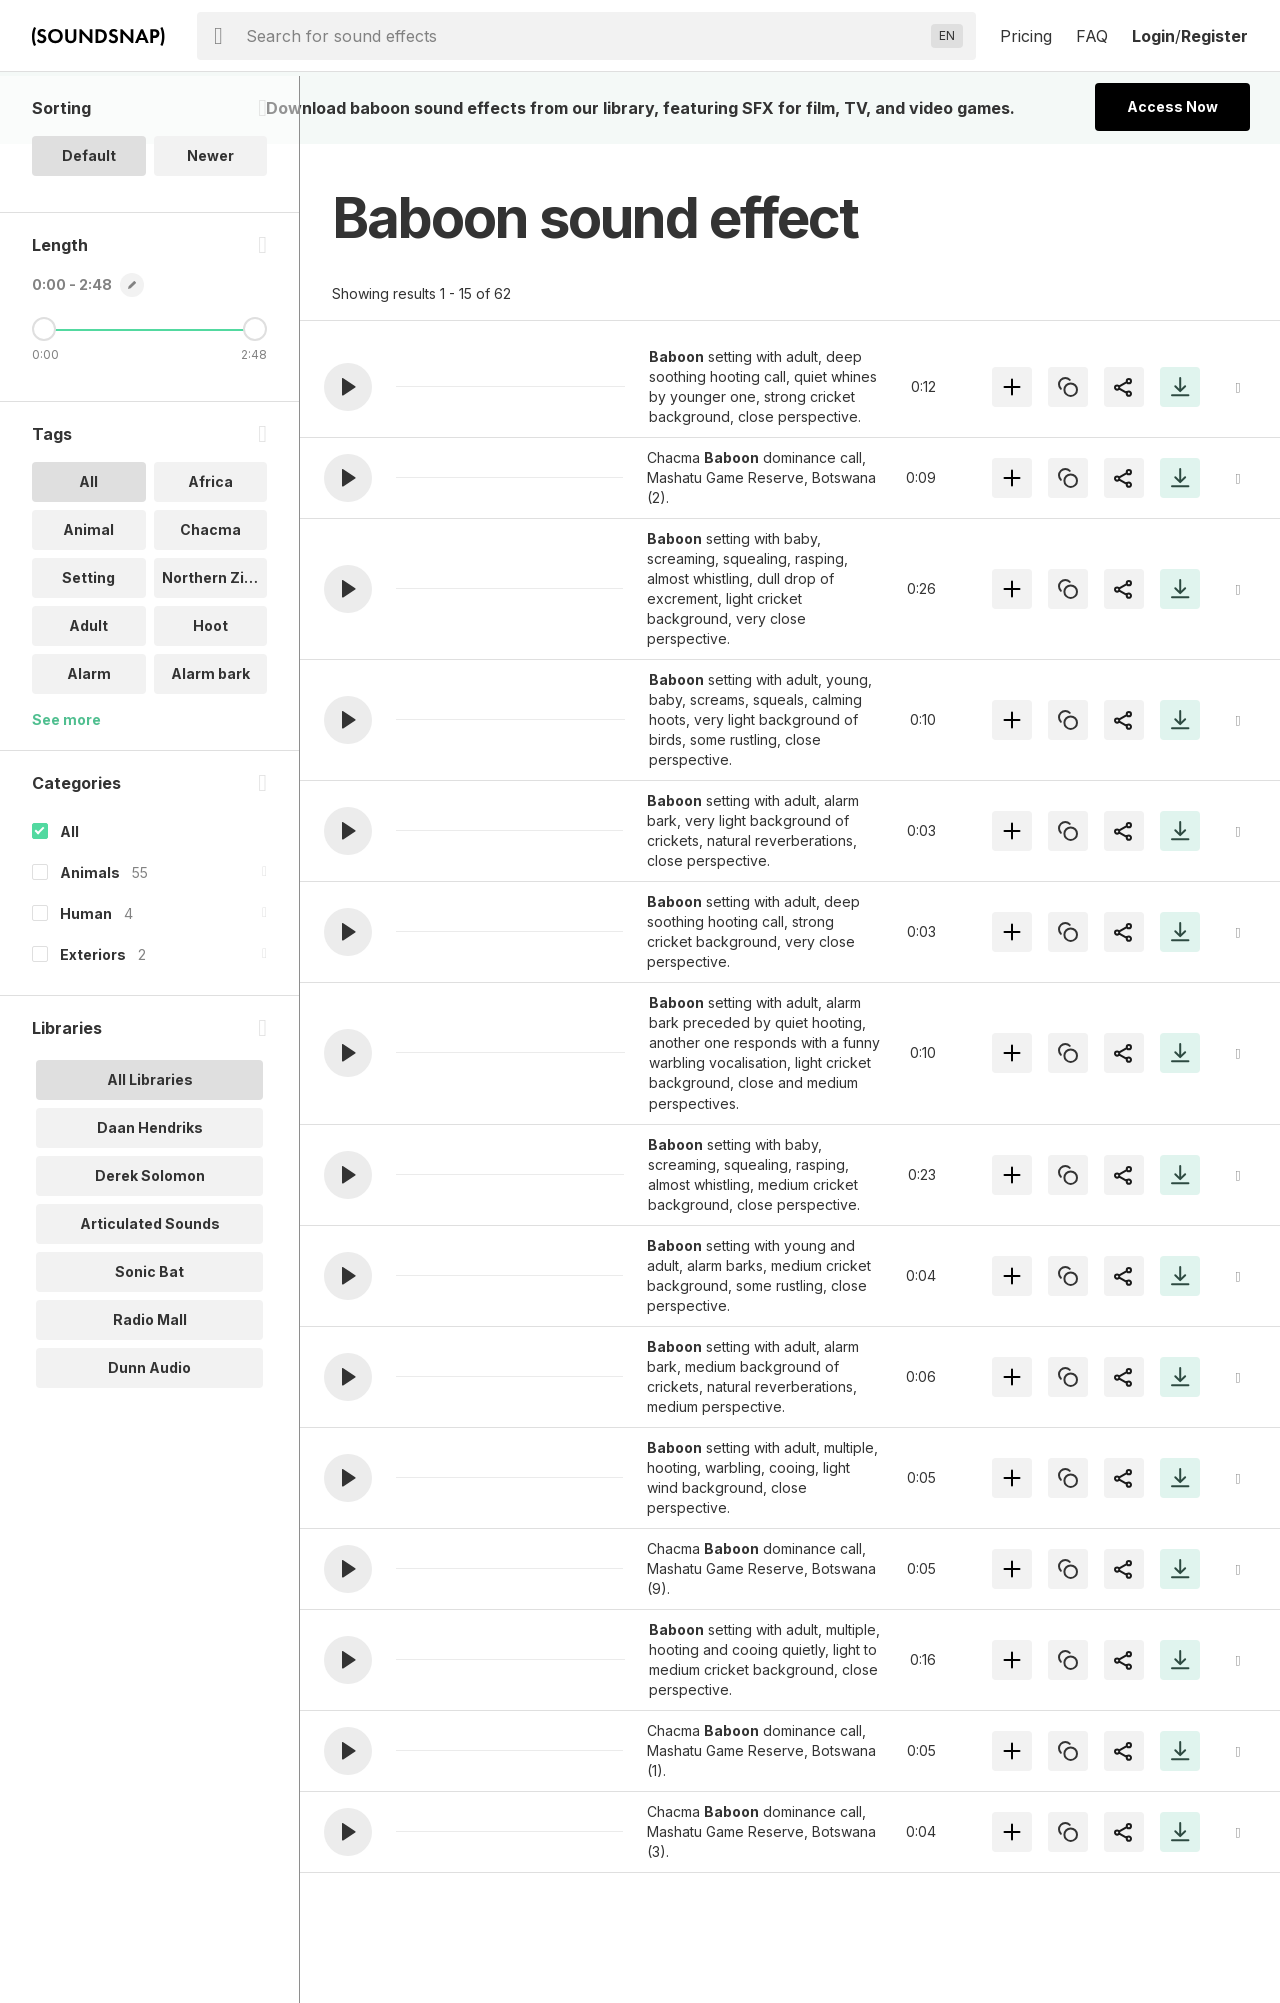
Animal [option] (88, 597)
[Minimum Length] (44, 397)
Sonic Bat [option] (149, 1339)
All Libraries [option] (150, 1147)
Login (1153, 36)
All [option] (88, 549)
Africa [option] (210, 549)
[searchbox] (584, 36)
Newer (210, 223)
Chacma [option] (210, 597)
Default (89, 223)
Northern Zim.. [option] (214, 645)
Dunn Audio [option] (149, 1435)
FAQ (1092, 36)
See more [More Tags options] (66, 787)
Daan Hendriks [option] (150, 1195)
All (69, 899)
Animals (90, 940)
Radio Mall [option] (150, 1387)
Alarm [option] (89, 741)
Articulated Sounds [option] (150, 1291)
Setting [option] (88, 645)
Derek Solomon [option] (150, 1243)
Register (1214, 36)
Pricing (1026, 36)
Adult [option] (88, 693)
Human (86, 981)
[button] (348, 387)
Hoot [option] (210, 693)
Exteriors (93, 1022)
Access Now (1172, 106)
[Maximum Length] (255, 397)
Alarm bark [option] (210, 741)
